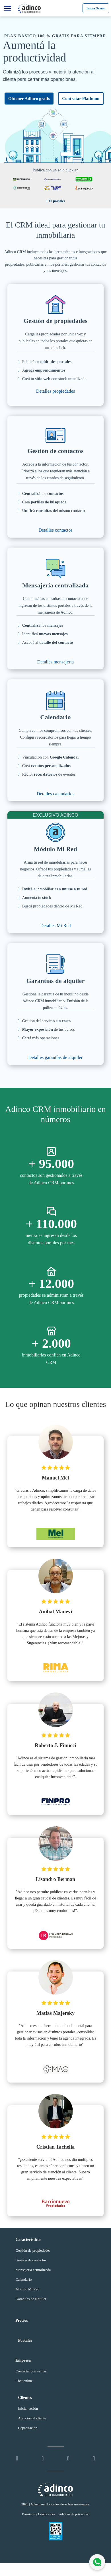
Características (28, 2239)
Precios (22, 2320)
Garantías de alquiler (31, 2299)
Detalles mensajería (55, 661)
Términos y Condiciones (38, 2514)
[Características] (7, 8)
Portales (25, 2340)
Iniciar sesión (28, 2408)
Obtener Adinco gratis (29, 98)
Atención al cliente (32, 2418)
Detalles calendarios (55, 793)
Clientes (25, 2397)
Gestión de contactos (31, 2260)
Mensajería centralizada (33, 2270)
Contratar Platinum (80, 98)
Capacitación (28, 2428)
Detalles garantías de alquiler (55, 1057)
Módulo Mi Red (28, 2289)
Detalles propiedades (55, 391)
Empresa (23, 2360)
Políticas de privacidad (73, 2514)
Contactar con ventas (31, 2371)
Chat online (24, 2381)
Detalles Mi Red (55, 925)
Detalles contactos (55, 530)
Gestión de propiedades (33, 2250)
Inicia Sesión (96, 8)
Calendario (24, 2279)
